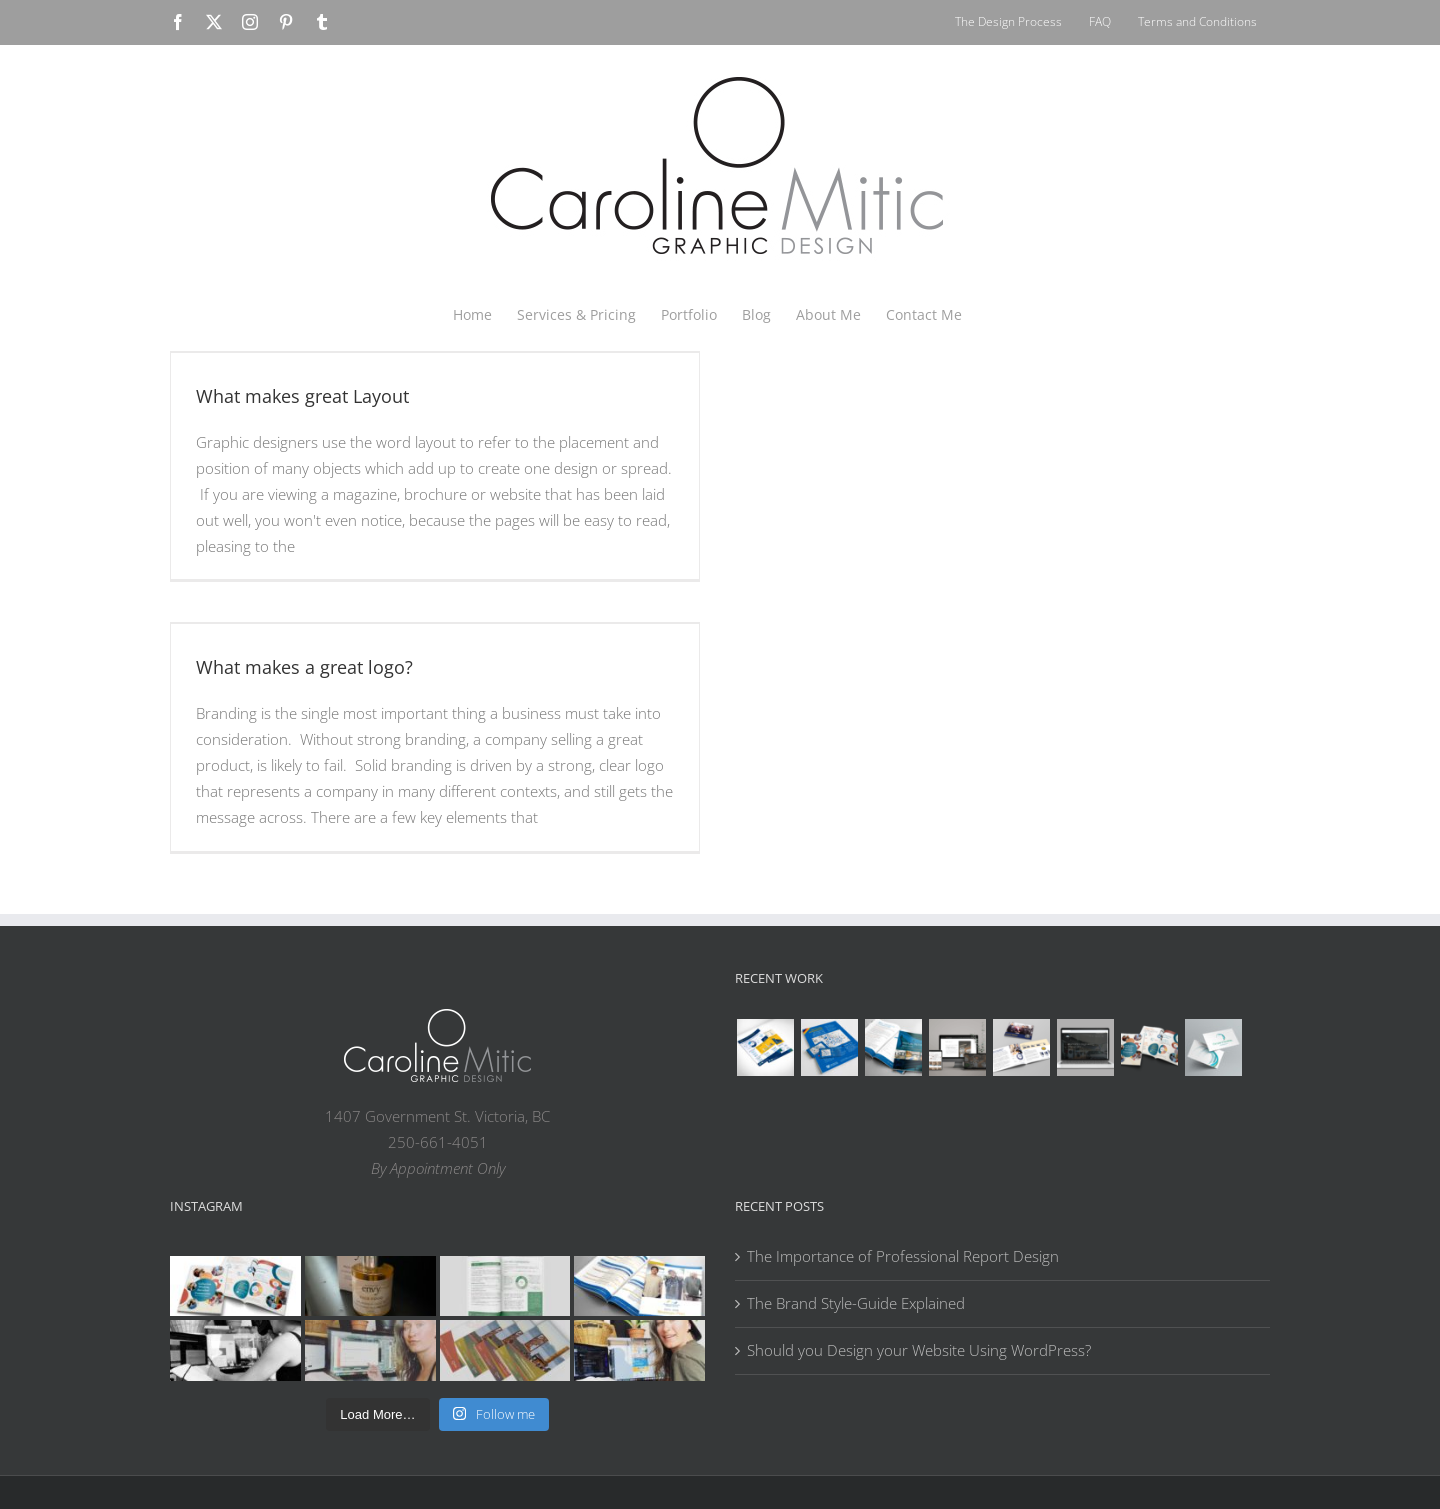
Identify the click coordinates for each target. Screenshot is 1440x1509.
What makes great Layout (302, 396)
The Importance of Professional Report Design (903, 1256)
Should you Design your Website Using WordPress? (919, 1350)
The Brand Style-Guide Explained (856, 1303)
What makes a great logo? (304, 667)
